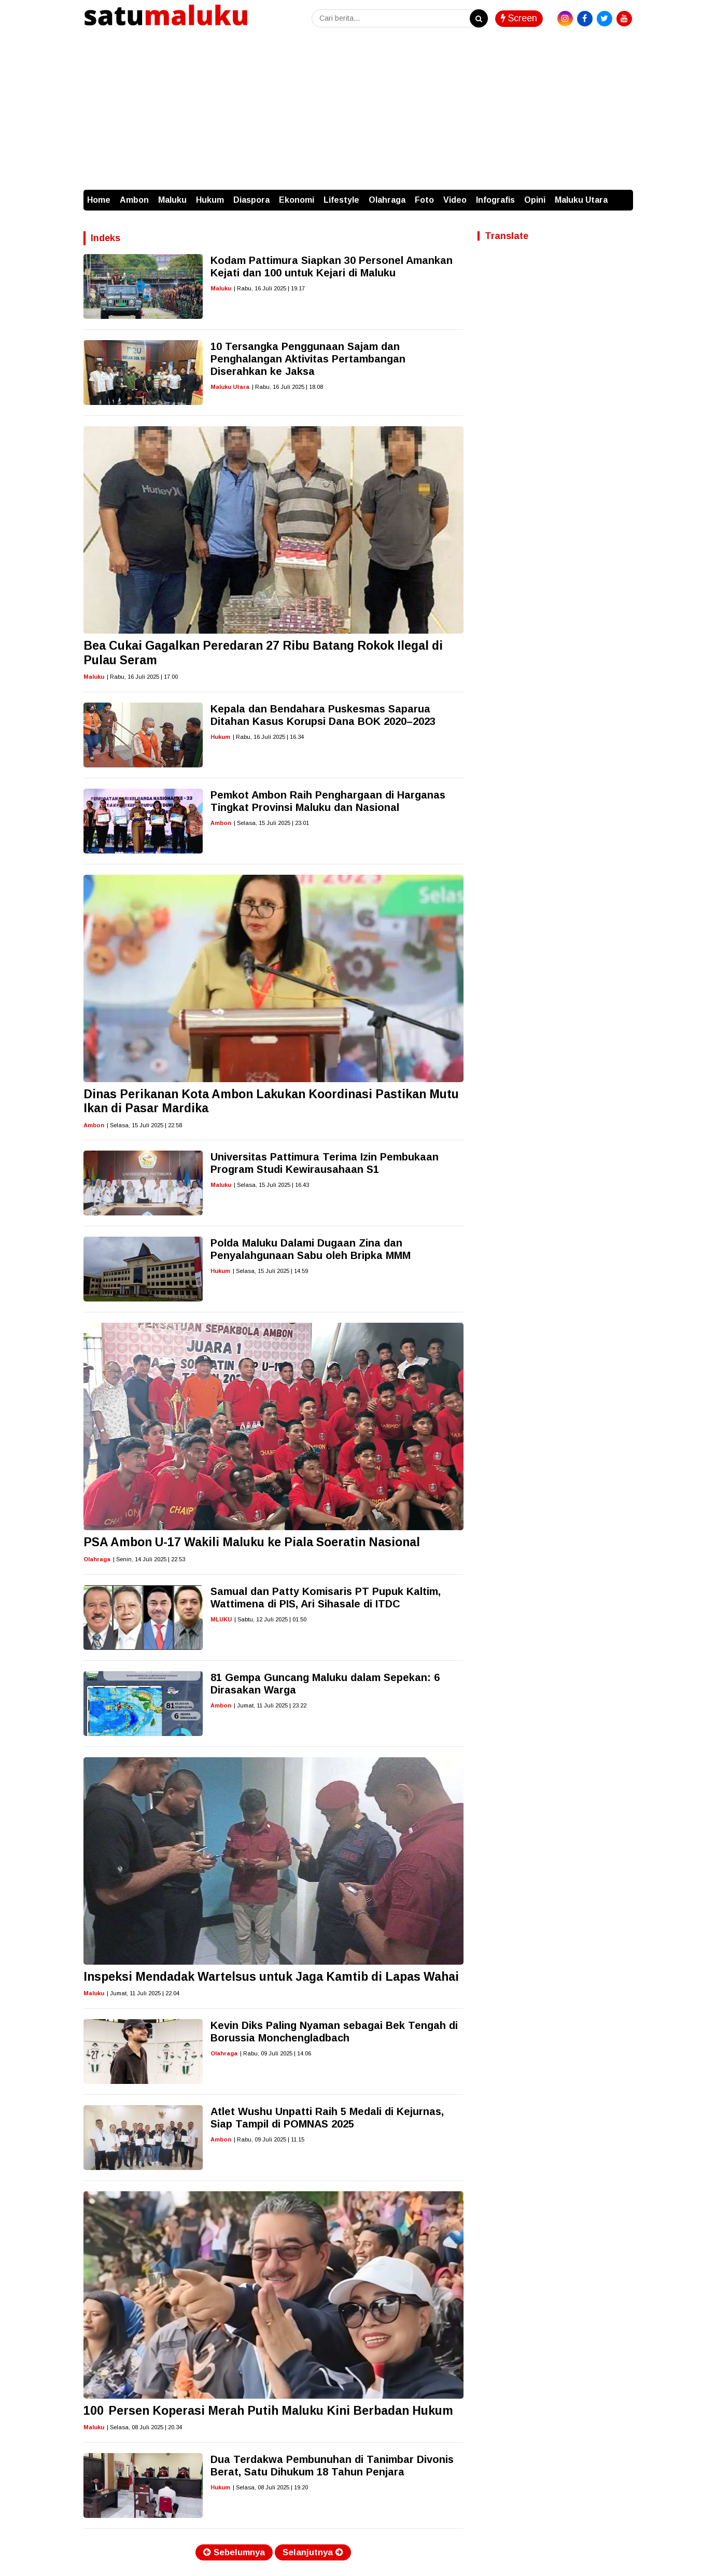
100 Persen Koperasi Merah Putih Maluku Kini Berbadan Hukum (268, 2410)
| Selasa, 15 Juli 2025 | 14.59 (270, 1271)
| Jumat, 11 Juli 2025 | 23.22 (270, 1705)
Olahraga (387, 199)
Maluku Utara (581, 199)
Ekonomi (296, 199)
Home (98, 199)
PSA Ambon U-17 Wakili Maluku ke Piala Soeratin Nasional (251, 1542)
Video (455, 199)
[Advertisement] (358, 112)
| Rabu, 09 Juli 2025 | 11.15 (269, 2139)
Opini (534, 199)
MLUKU (221, 1619)
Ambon (134, 199)
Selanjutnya (313, 2552)
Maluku (172, 199)
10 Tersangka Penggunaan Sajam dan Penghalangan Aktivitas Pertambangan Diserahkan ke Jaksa (307, 359)
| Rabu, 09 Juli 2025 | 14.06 (275, 2053)
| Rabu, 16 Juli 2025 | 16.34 (268, 737)
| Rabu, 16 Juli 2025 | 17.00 (142, 677)
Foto (424, 199)
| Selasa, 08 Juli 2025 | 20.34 (144, 2427)
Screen (519, 18)
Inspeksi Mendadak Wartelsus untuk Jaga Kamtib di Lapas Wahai (271, 1976)
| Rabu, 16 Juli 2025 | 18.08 (287, 387)
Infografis (495, 199)
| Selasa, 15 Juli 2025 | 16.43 (271, 1185)
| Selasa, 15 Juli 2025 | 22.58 (144, 1125)
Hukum (210, 199)
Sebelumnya (234, 2552)
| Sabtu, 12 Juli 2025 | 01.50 (270, 1619)
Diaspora (251, 199)
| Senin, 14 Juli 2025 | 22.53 (149, 1559)
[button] (622, 195)
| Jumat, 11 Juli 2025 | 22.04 (143, 1993)
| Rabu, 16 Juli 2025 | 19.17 (269, 288)
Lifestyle (341, 199)
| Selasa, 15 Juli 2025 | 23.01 (271, 823)
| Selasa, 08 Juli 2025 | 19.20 (270, 2487)
